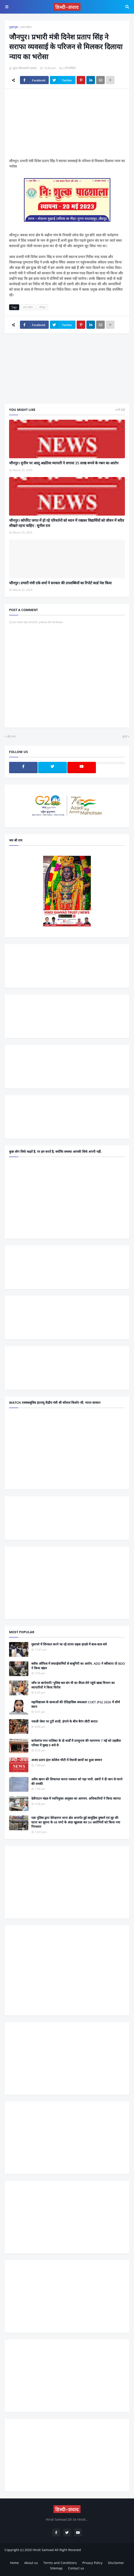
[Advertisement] (67, 126)
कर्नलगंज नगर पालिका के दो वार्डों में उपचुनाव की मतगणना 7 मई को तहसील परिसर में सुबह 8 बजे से (76, 1742)
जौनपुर (42, 307)
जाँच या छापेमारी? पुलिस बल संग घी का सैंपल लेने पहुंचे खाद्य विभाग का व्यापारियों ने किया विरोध (73, 1685)
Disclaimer (116, 2563)
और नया (11, 736)
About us (31, 2563)
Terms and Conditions (60, 2563)
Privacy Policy (92, 2563)
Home (14, 2563)
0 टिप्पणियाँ (69, 68)
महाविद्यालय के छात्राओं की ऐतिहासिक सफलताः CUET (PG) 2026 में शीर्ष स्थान (75, 1704)
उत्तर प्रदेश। (26, 27)
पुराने (124, 736)
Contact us (76, 2568)
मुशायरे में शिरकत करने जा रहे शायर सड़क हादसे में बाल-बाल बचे (69, 1644)
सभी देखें (120, 409)
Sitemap (56, 2568)
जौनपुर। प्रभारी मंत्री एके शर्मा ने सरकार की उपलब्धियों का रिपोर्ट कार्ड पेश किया (60, 582)
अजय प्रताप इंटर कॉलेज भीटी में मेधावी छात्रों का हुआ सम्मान (66, 1760)
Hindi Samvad (43, 2550)
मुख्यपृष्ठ (13, 27)
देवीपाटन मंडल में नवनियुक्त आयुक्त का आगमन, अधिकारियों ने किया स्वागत (76, 1798)
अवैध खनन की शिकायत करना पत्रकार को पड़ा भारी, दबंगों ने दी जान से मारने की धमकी (76, 1781)
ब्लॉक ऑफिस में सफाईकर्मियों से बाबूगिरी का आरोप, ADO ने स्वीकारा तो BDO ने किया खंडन (78, 1665)
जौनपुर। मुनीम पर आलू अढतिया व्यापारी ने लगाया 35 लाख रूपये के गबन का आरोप (63, 463)
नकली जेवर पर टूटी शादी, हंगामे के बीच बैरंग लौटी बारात (64, 1721)
